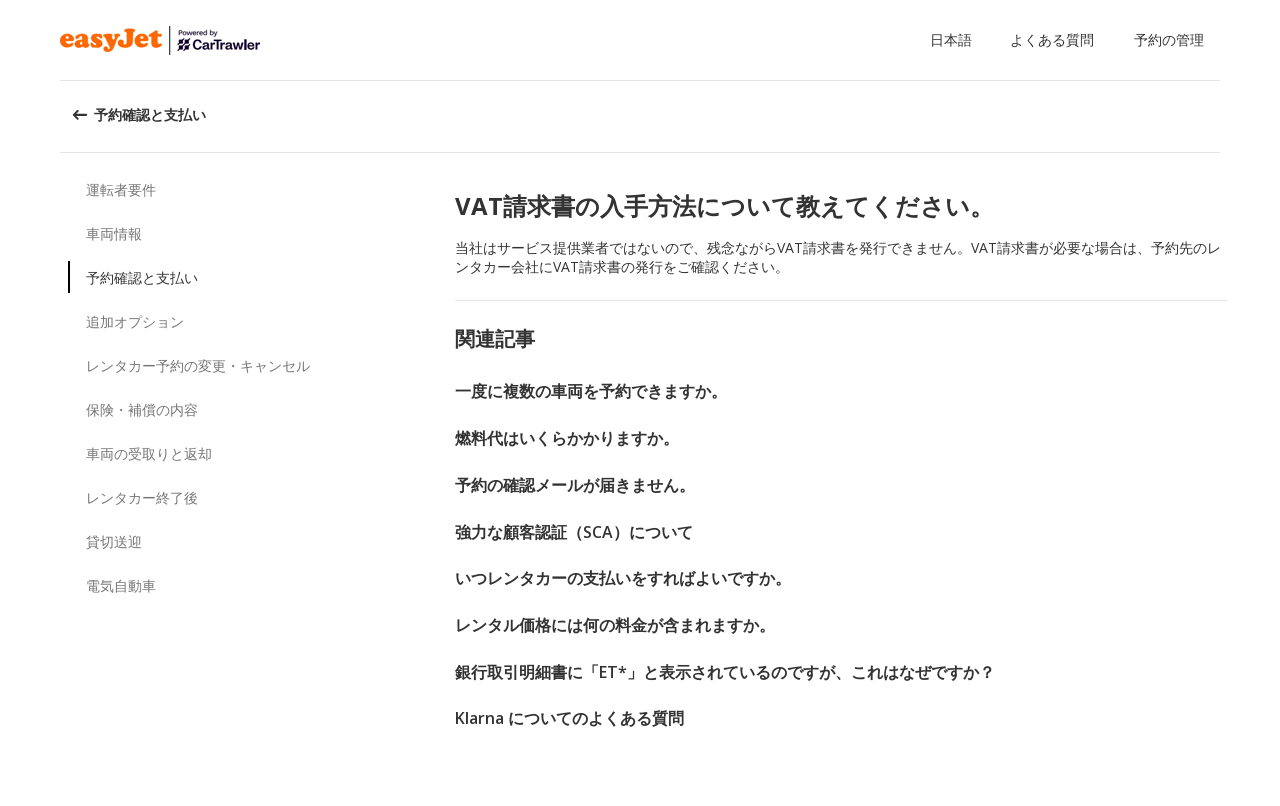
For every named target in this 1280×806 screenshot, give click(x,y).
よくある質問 (1052, 39)
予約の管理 (1169, 39)
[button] (955, 40)
